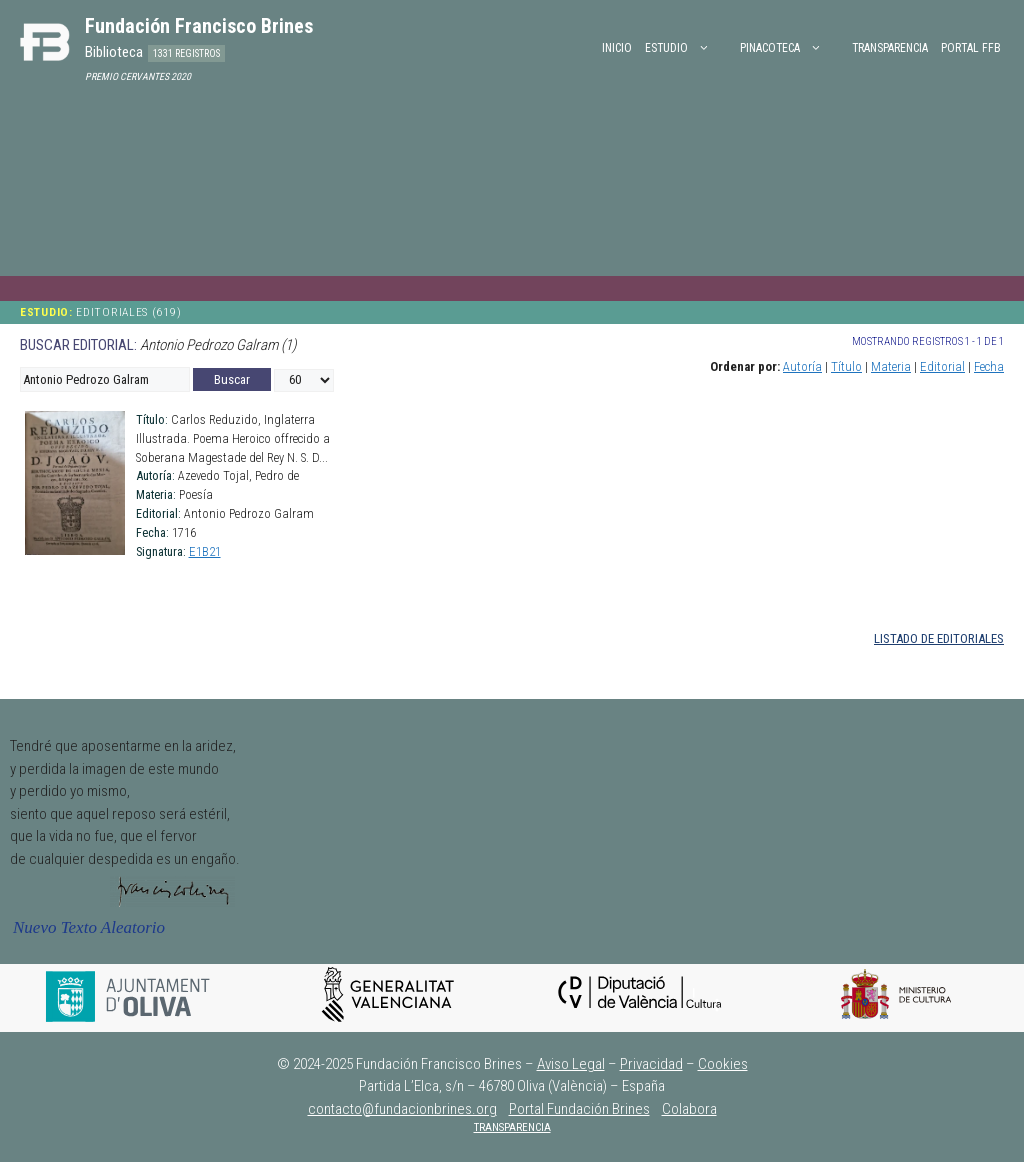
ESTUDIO (687, 48)
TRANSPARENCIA (512, 1127)
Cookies (723, 1064)
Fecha (989, 366)
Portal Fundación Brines (579, 1109)
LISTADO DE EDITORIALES (939, 638)
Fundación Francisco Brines (199, 26)
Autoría (802, 366)
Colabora (689, 1109)
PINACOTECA (791, 48)
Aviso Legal (571, 1064)
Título (846, 366)
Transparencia (890, 48)
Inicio (617, 48)
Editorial (942, 366)
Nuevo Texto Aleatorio (89, 927)
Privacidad (651, 1064)
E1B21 (205, 551)
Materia (891, 366)
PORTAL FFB (971, 48)
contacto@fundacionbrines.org (402, 1109)
